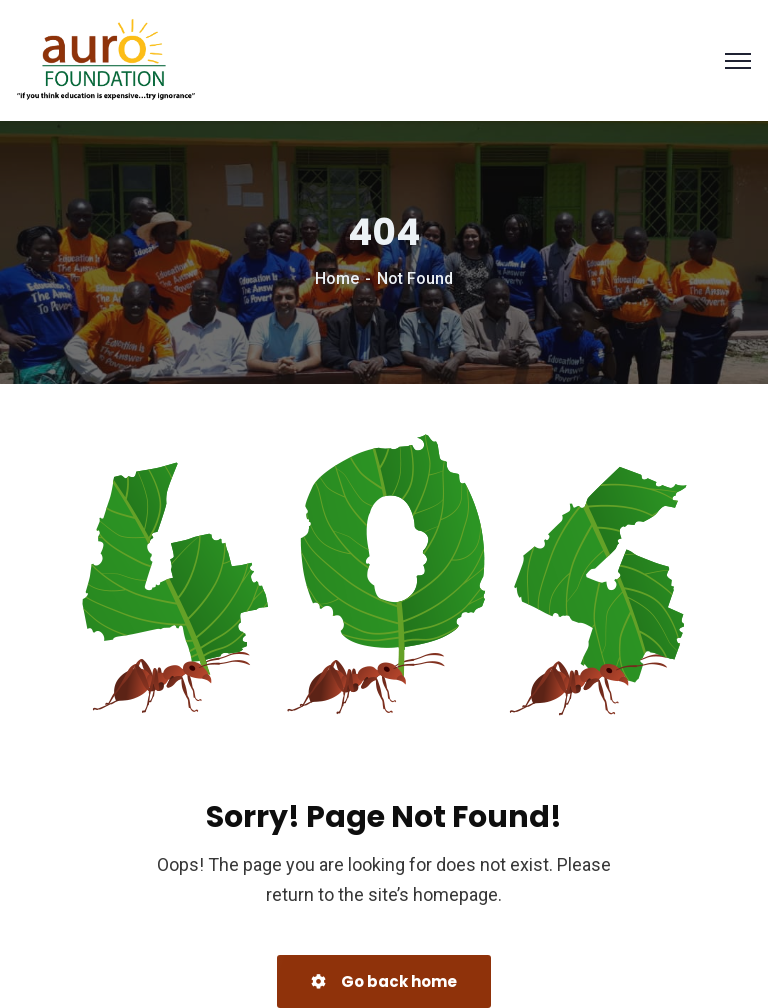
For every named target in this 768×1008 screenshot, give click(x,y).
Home (337, 278)
